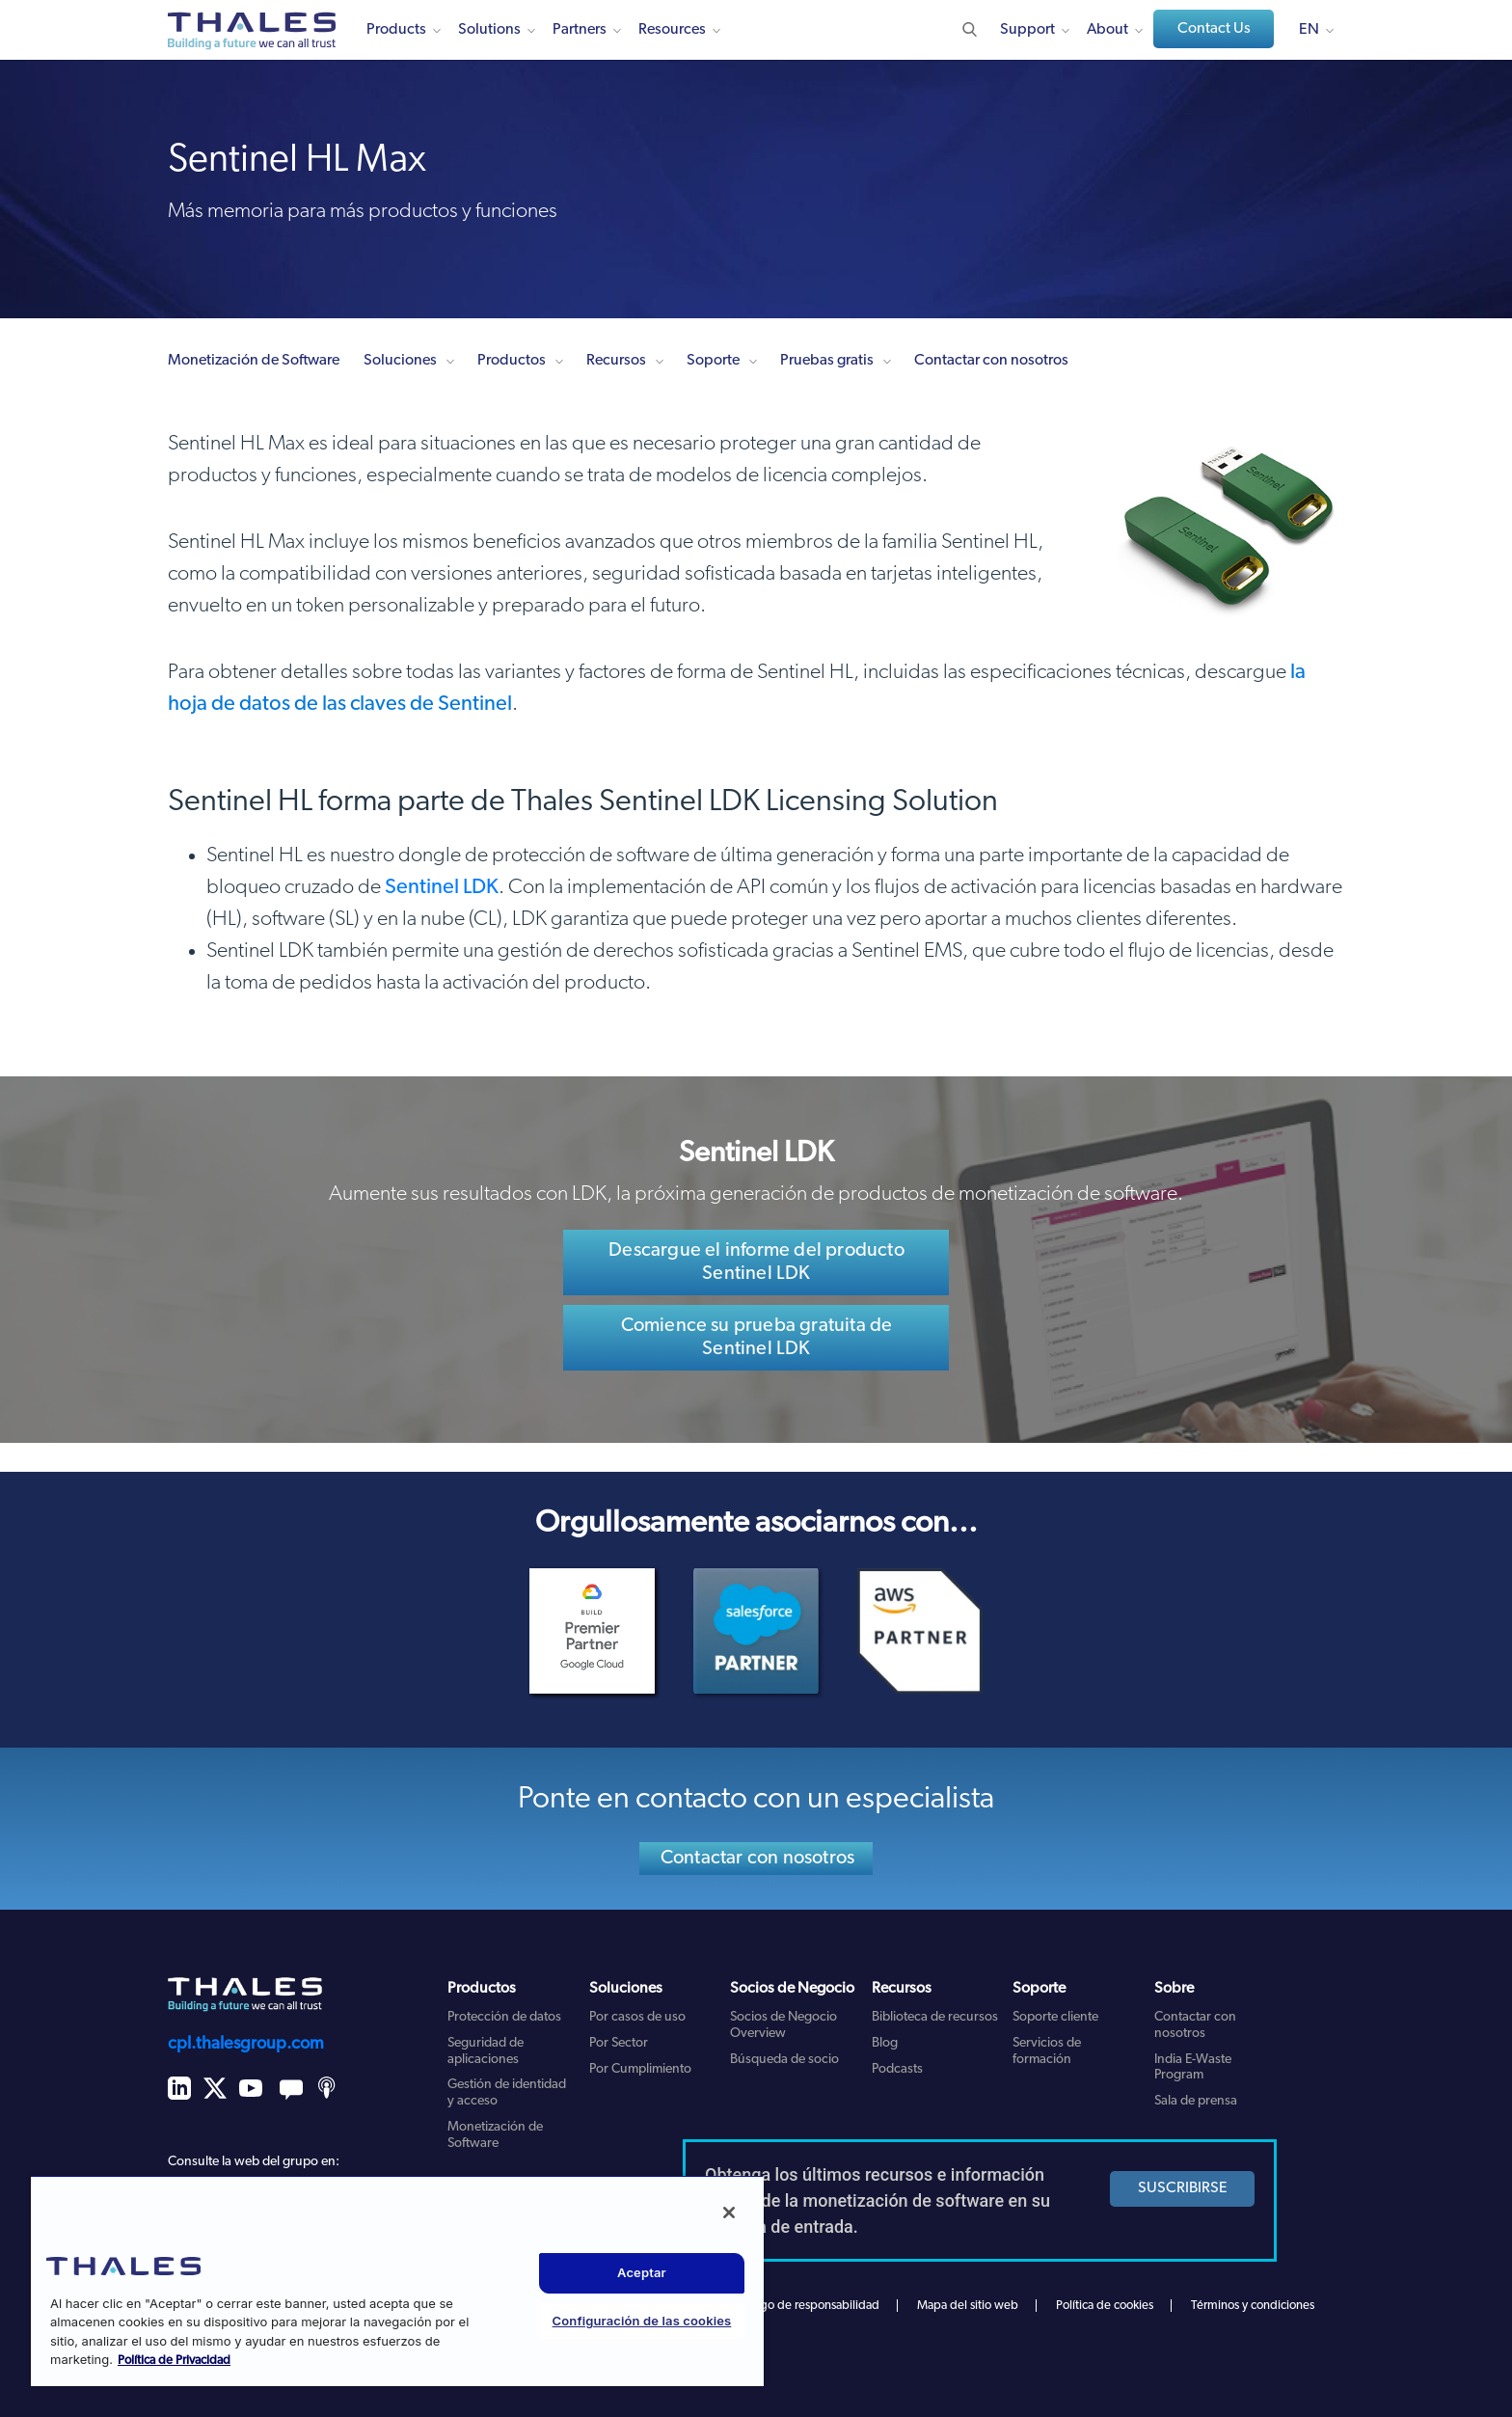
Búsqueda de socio (784, 2059)
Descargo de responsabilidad (801, 2305)
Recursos (616, 360)
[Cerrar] (729, 2212)
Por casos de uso (637, 2017)
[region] (397, 2280)
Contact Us (1214, 29)
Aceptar (641, 2272)
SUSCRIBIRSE (1183, 2188)
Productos (511, 360)
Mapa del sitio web (967, 2305)
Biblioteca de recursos (935, 2017)
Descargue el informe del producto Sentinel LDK (756, 1262)
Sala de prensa (1195, 2101)
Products (396, 30)
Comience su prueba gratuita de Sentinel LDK (757, 1338)
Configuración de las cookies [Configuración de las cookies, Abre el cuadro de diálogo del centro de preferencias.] (642, 2320)
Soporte (713, 360)
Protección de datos (504, 2017)
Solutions (489, 30)
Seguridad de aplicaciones (485, 2051)
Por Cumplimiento (640, 2069)
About (1107, 30)
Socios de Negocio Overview (783, 2025)
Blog (885, 2043)
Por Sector (618, 2043)
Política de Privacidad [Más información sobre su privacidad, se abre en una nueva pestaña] (174, 2360)
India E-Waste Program (1192, 2067)
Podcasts (897, 2069)
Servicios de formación (1046, 2051)
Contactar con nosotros (991, 360)
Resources (672, 30)
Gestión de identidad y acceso (506, 2093)
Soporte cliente (1055, 2017)
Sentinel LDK (442, 888)
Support (1027, 30)
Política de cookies (1104, 2305)
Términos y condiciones (1252, 2305)
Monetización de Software (253, 360)
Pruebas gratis (827, 360)
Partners (580, 30)
